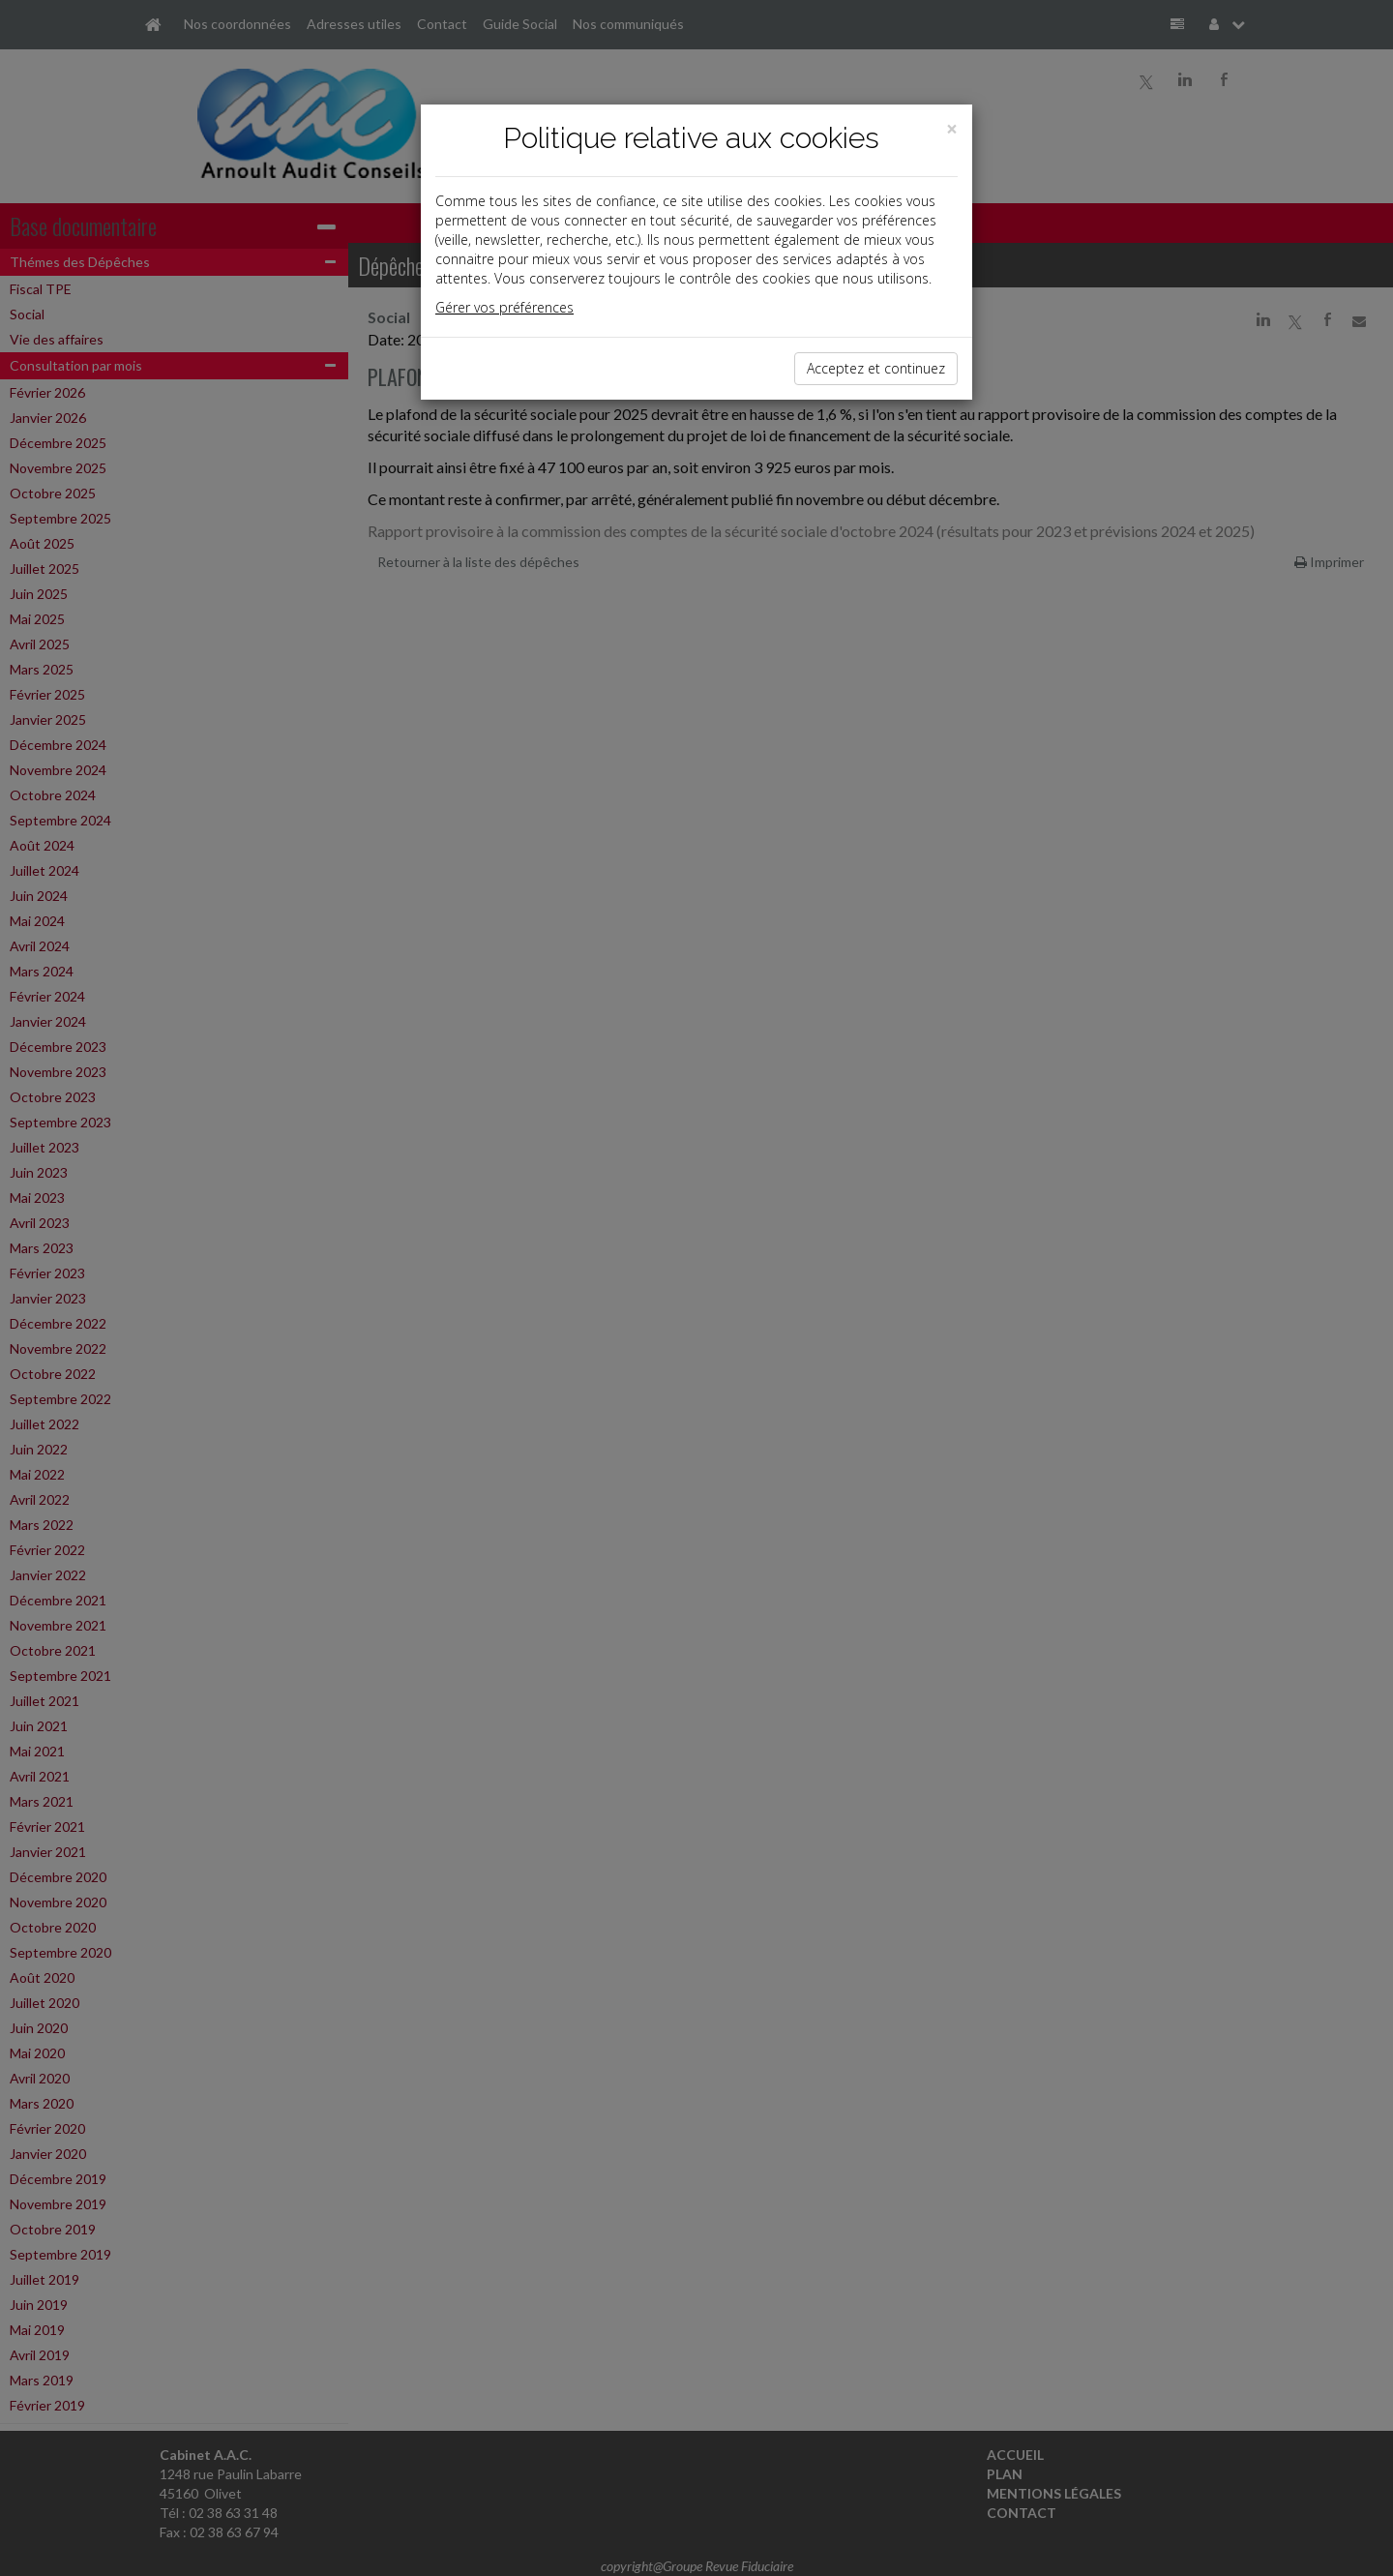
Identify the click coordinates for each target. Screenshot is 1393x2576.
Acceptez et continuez (876, 368)
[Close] (952, 129)
